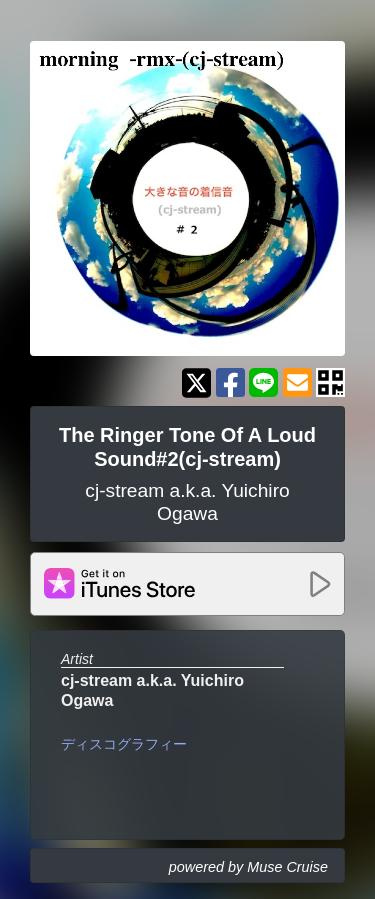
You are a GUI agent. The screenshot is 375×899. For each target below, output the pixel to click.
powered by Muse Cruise (248, 867)
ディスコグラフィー (124, 744)
